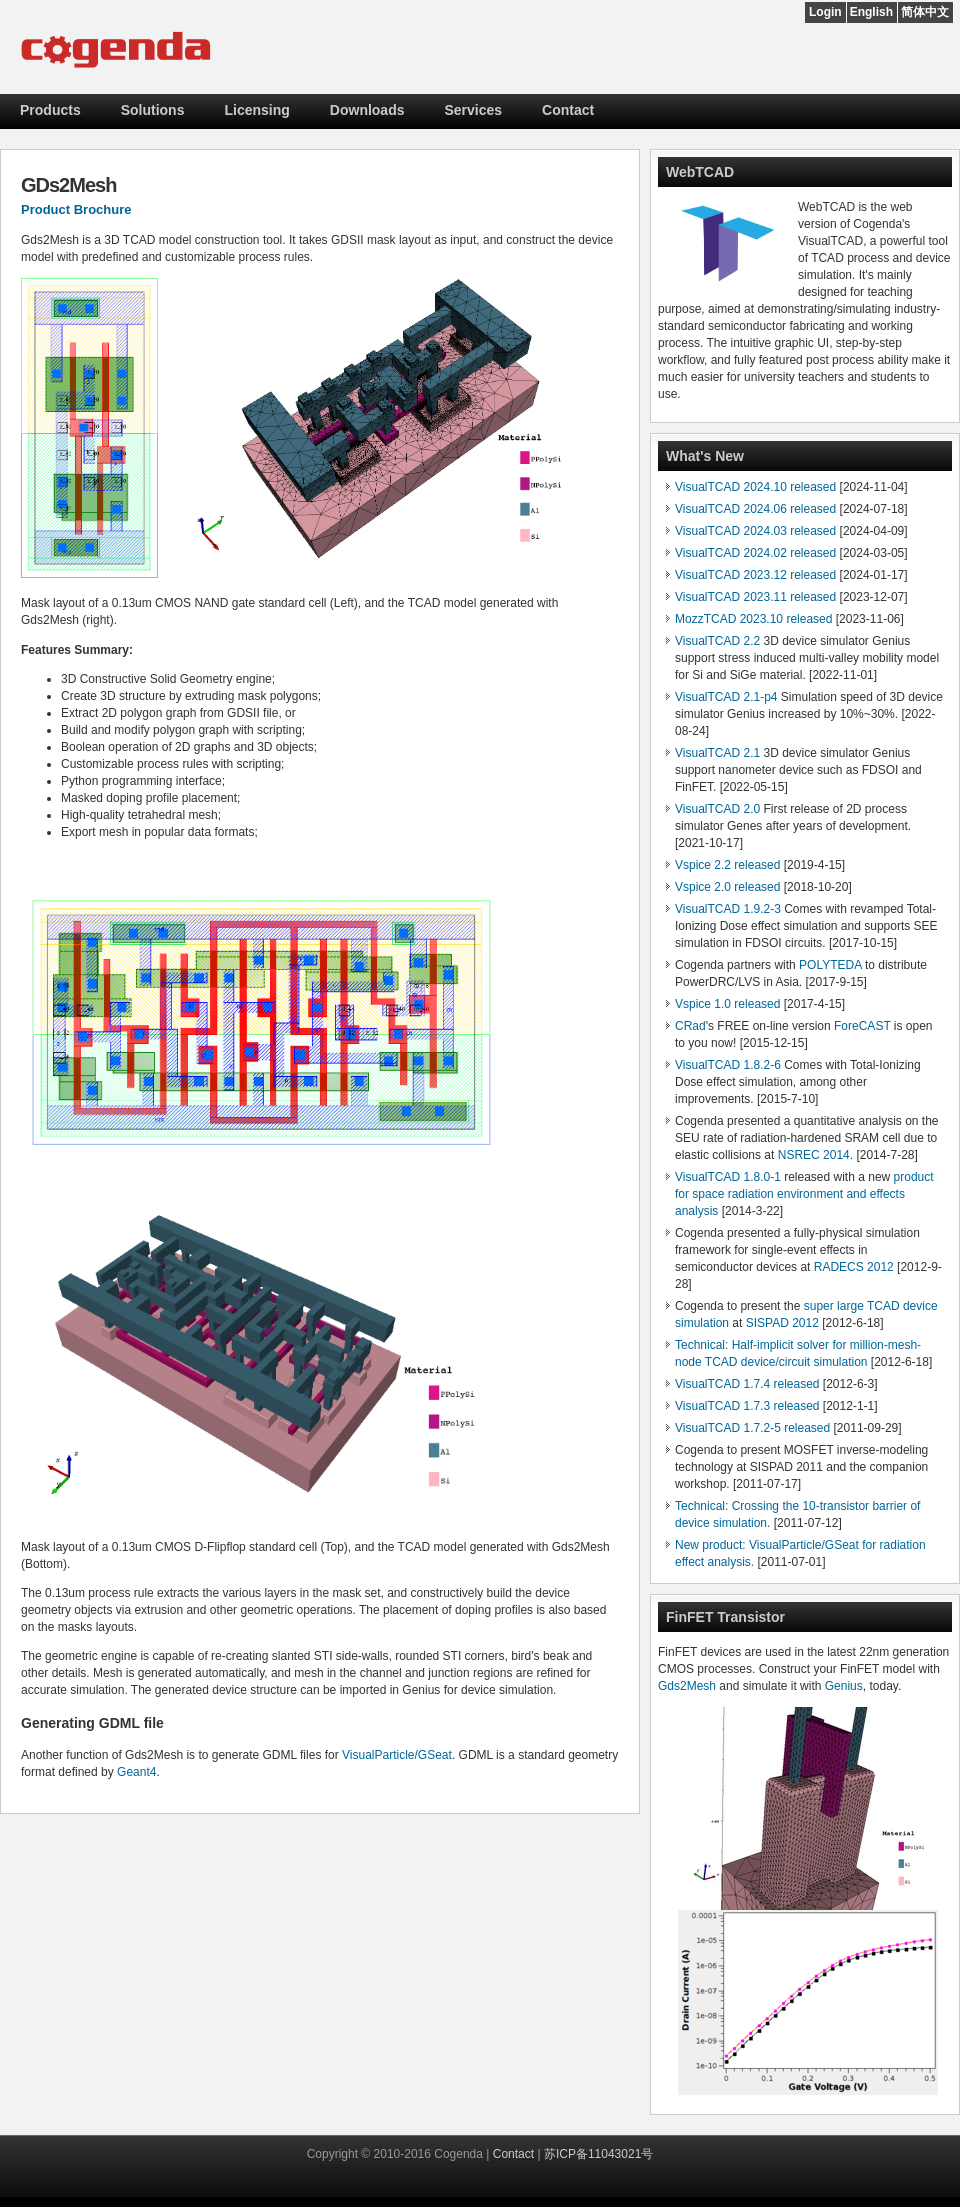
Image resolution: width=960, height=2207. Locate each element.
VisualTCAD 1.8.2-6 (728, 1065)
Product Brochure (76, 209)
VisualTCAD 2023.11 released (755, 597)
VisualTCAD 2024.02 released (755, 553)
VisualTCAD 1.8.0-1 (728, 1177)
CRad (690, 1026)
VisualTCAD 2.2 (717, 641)
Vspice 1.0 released (727, 1004)
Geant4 (136, 1772)
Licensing (256, 110)
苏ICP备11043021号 (598, 2154)
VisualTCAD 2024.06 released (755, 509)
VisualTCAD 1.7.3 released (747, 1406)
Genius (844, 1686)
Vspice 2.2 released (727, 865)
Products (50, 110)
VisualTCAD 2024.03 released (755, 531)
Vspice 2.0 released (727, 887)
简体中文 (925, 12)
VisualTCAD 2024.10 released (755, 487)
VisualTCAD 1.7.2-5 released (752, 1428)
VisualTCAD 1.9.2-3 (728, 909)
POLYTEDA (830, 965)
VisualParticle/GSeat (397, 1755)
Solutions (153, 110)
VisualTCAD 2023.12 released (755, 575)
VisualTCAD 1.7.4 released (747, 1384)
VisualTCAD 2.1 (717, 753)
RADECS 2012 (854, 1267)
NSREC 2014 (814, 1155)
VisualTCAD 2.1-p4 (726, 697)
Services (474, 110)
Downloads (367, 110)
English (871, 12)
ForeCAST (862, 1026)
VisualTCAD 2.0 (717, 809)
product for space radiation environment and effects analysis (804, 1194)
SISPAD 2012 (782, 1323)
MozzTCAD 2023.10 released (753, 619)
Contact (568, 110)
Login (825, 12)
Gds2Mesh (687, 1686)
